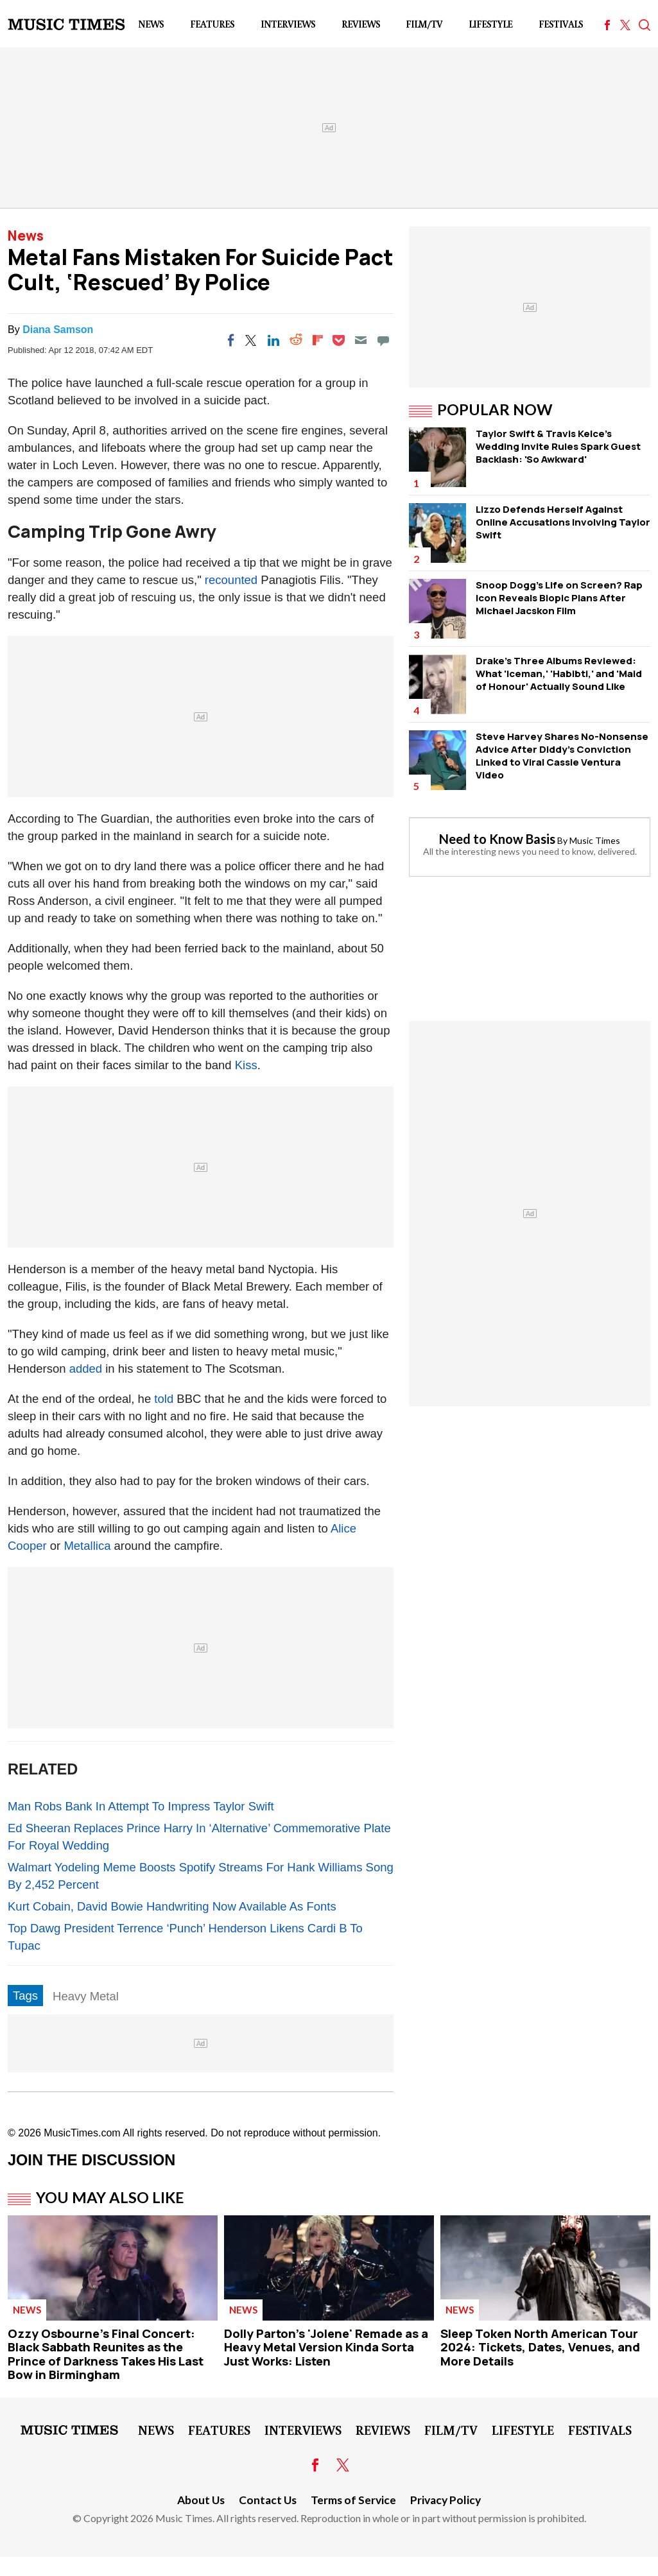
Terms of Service (353, 2500)
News (151, 24)
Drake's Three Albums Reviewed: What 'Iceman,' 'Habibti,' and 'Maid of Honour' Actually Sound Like (559, 673)
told (163, 1398)
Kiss (246, 1065)
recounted (231, 580)
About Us (201, 2500)
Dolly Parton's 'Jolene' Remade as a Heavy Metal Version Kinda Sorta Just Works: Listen (326, 2347)
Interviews (288, 24)
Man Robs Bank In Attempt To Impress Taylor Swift (141, 1806)
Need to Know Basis (497, 838)
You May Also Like (110, 2197)
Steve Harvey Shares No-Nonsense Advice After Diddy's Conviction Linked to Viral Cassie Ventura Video (562, 756)
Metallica (87, 1545)
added (85, 1368)
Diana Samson (57, 329)
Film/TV (424, 24)
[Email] (361, 340)
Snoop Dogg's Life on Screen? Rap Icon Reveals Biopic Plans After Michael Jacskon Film (559, 597)
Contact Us (268, 2500)
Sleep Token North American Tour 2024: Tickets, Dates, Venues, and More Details (540, 2347)
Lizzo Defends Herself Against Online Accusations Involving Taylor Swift (563, 522)
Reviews (361, 24)
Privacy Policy (445, 2500)
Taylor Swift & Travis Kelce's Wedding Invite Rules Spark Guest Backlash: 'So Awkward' (558, 446)
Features (212, 24)
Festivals (561, 24)
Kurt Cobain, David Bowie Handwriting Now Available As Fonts (172, 1906)
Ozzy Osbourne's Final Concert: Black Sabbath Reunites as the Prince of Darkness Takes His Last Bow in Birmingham (105, 2354)
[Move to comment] (383, 340)
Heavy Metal (86, 1996)
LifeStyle (490, 24)
